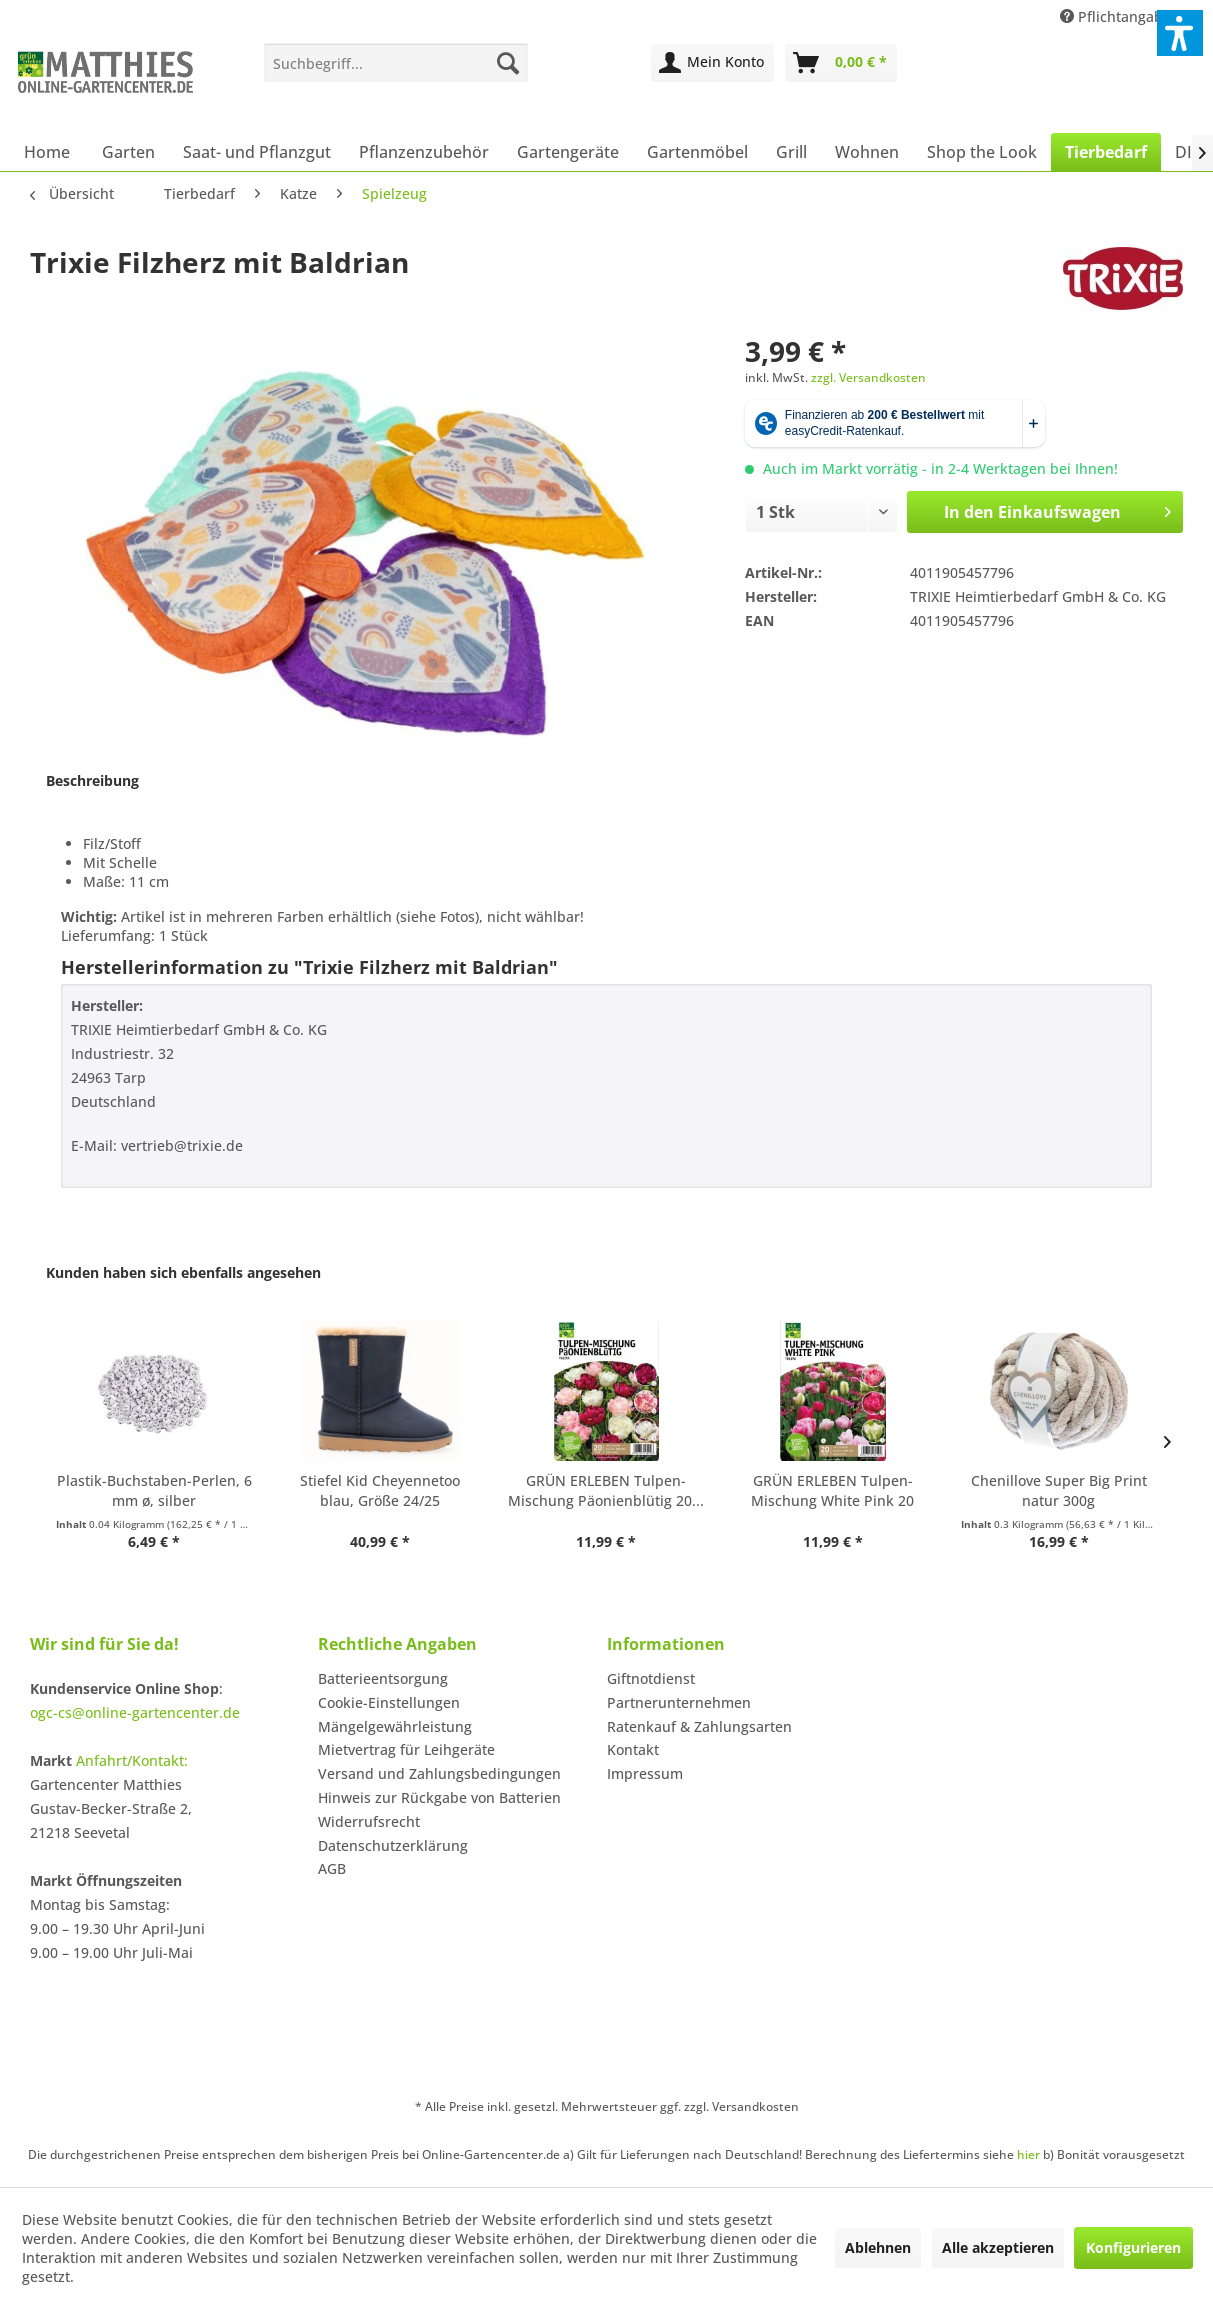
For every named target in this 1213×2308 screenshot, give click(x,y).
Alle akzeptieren (998, 2247)
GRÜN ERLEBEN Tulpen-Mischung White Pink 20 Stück (832, 1491)
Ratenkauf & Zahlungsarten (699, 1726)
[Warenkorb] (841, 63)
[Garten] (128, 152)
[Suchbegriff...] (396, 63)
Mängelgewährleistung (395, 1726)
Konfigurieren (1133, 2247)
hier (1028, 2154)
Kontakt (633, 1749)
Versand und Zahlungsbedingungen (439, 1773)
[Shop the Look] (982, 152)
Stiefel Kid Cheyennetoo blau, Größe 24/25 (380, 1490)
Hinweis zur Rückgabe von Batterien (439, 1797)
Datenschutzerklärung (393, 1845)
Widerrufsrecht (369, 1821)
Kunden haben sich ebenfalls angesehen (183, 1272)
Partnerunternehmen (679, 1702)
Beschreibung (92, 780)
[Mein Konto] (712, 63)
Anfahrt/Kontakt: (132, 1760)
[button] (1180, 33)
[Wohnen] (867, 152)
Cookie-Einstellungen (389, 1702)
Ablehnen (878, 2247)
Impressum (645, 1773)
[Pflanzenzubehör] (424, 152)
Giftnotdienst (651, 1678)
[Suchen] (508, 63)
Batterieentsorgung (383, 1678)
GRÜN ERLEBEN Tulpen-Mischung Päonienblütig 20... (606, 1490)
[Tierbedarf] (1106, 152)
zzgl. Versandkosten (868, 377)
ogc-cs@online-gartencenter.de (135, 1712)
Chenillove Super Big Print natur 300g (1059, 1490)
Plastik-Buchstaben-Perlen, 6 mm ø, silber (154, 1490)
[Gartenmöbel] (697, 152)
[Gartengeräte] (568, 152)
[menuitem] (396, 63)
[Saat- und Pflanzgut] (257, 152)
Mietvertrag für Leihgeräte (406, 1749)
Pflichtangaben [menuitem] (1122, 16)
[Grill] (791, 152)
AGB (332, 1868)
